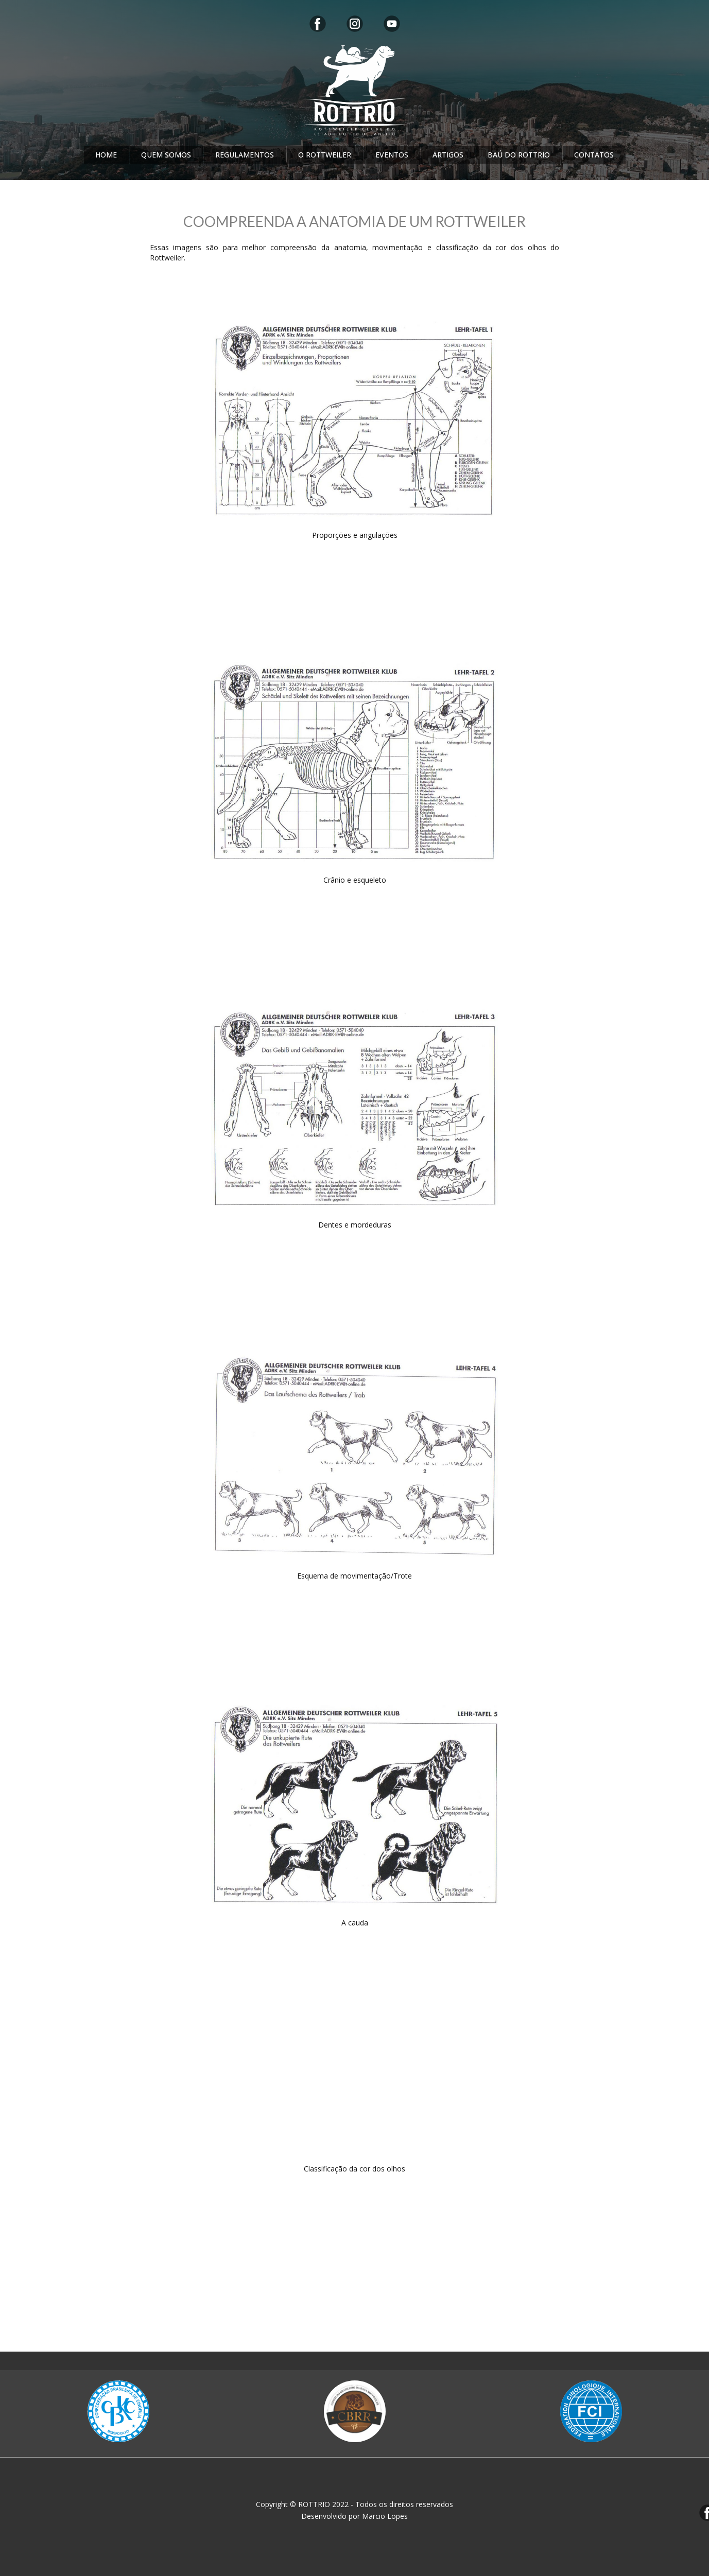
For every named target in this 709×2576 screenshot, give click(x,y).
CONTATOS (594, 155)
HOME (106, 155)
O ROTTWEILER (324, 155)
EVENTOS (391, 155)
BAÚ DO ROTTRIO (519, 155)
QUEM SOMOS (166, 155)
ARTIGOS (448, 155)
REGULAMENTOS (244, 155)
